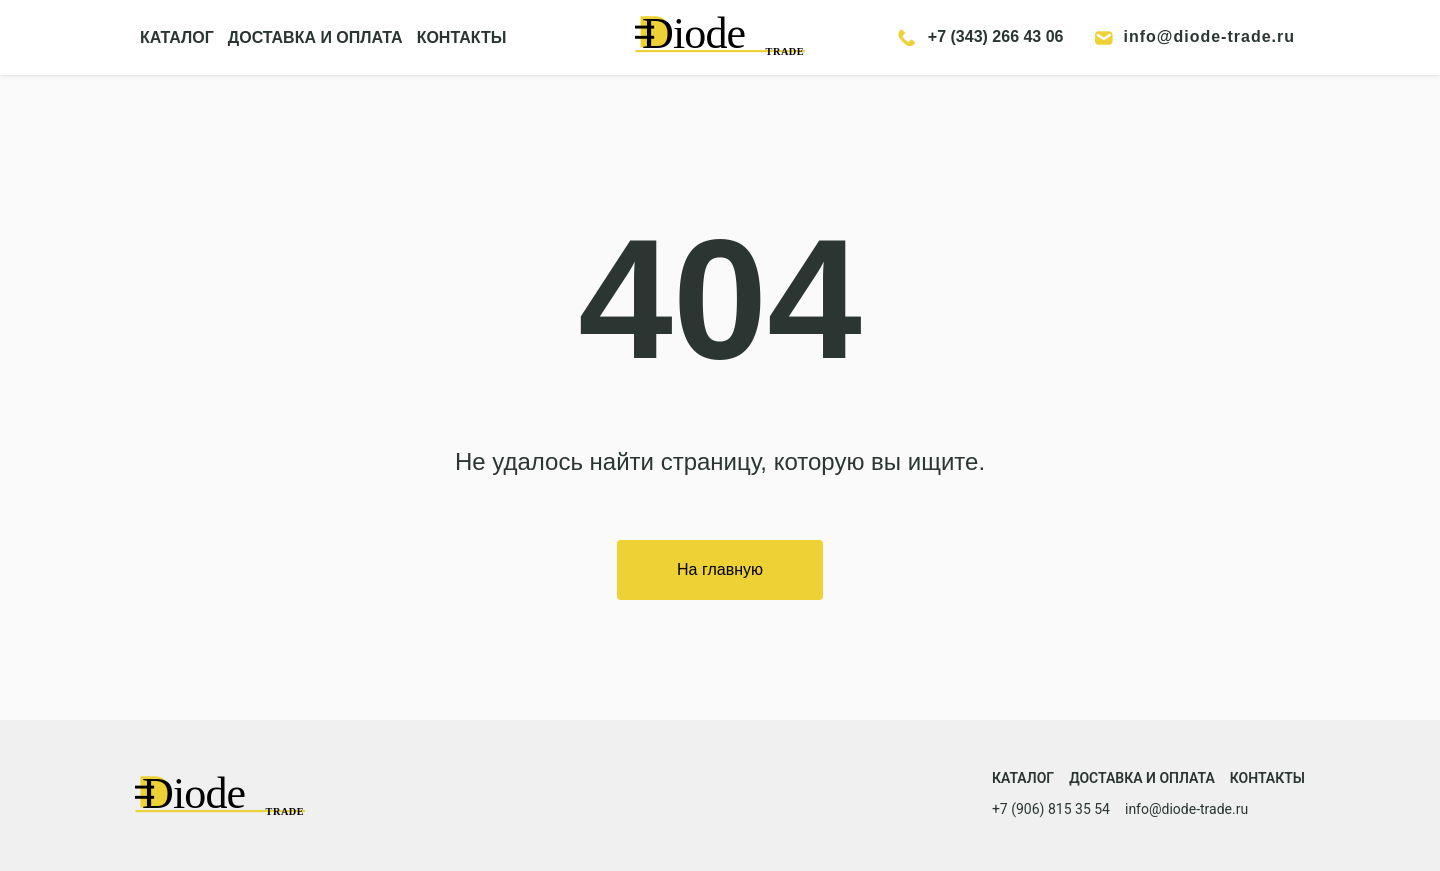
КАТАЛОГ (177, 37)
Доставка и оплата (1142, 778)
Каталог (1023, 778)
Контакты (1267, 778)
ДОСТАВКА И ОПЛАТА (315, 37)
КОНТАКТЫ (462, 37)
